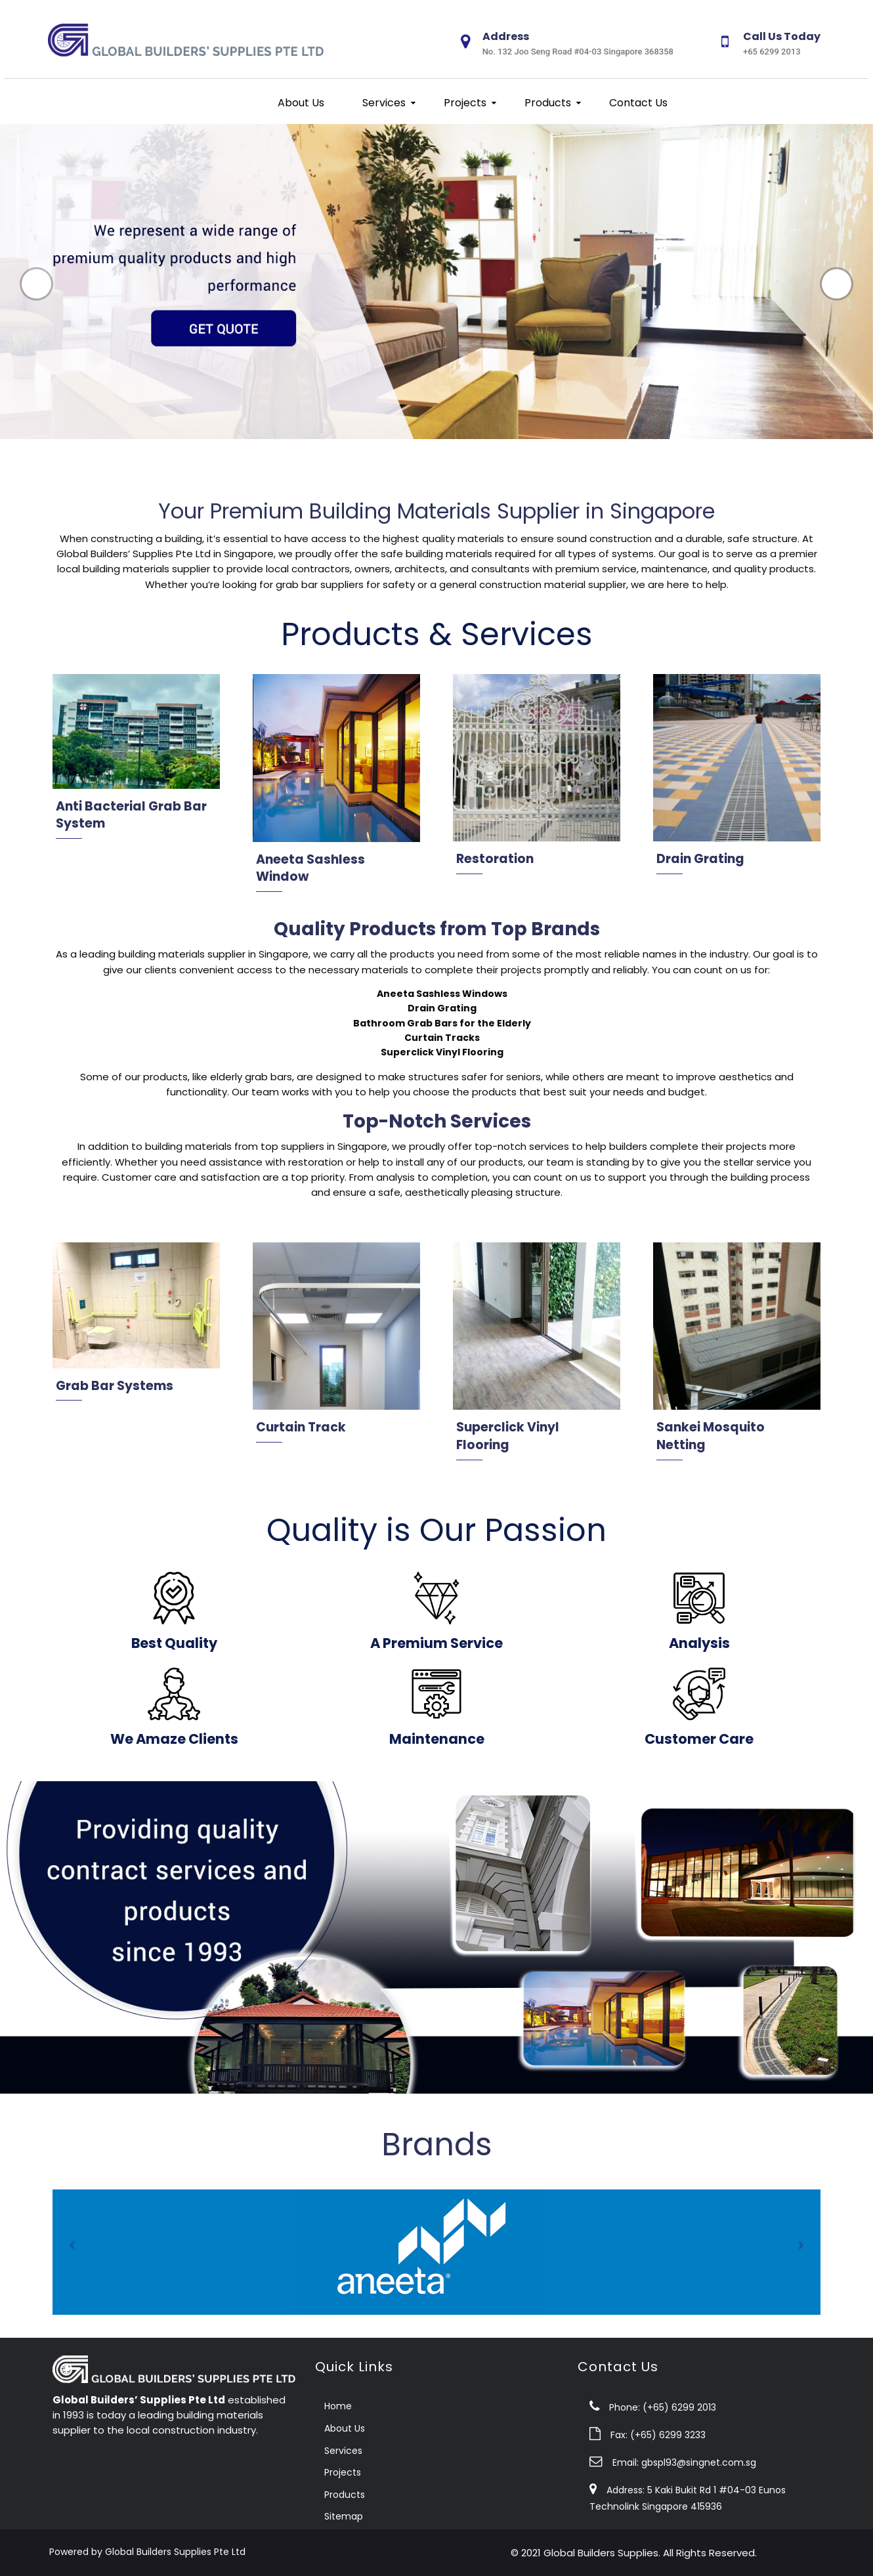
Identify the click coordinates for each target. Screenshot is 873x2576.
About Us (299, 102)
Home (338, 2406)
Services (383, 102)
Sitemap (343, 2516)
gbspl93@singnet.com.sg (698, 2462)
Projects (463, 102)
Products (546, 102)
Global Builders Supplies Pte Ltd (175, 2551)
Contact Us (637, 102)
